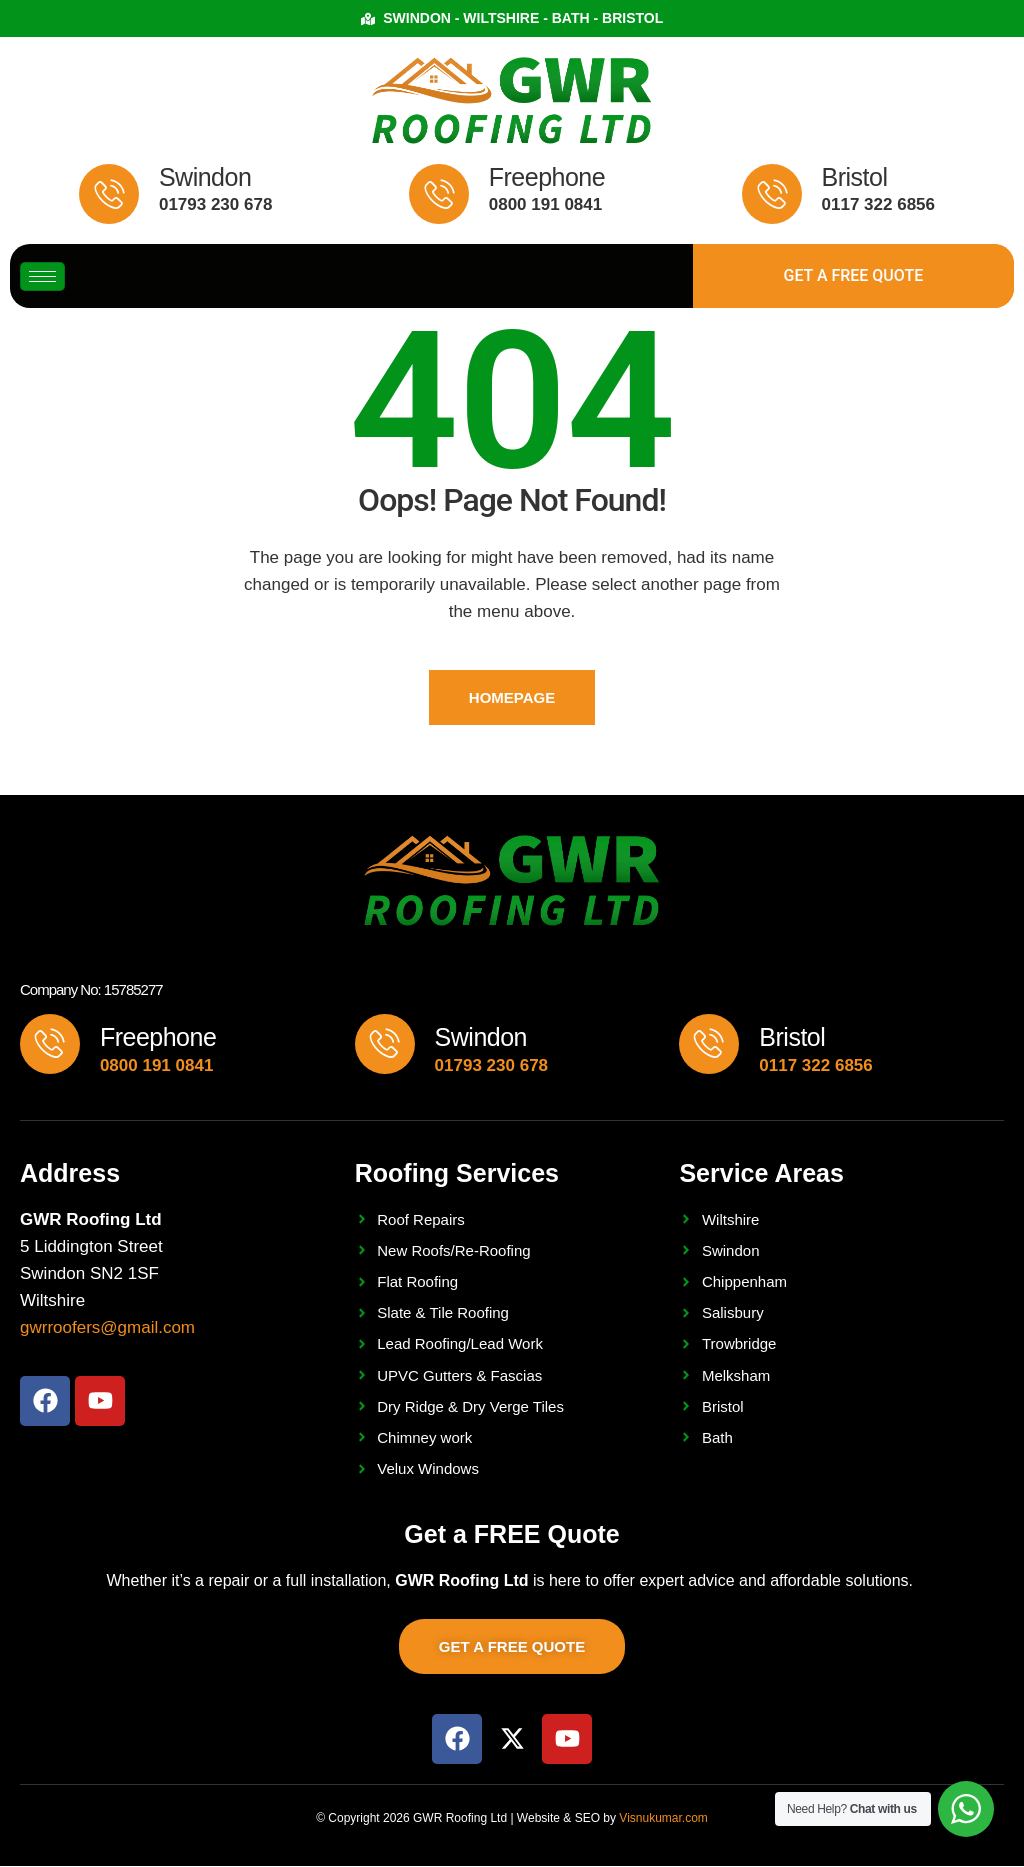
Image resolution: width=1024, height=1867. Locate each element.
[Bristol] (772, 194)
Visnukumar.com (663, 1818)
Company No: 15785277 (91, 990)
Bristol (855, 177)
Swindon (205, 177)
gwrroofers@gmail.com (107, 1328)
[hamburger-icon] (42, 276)
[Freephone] (439, 194)
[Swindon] (109, 194)
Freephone (547, 177)
